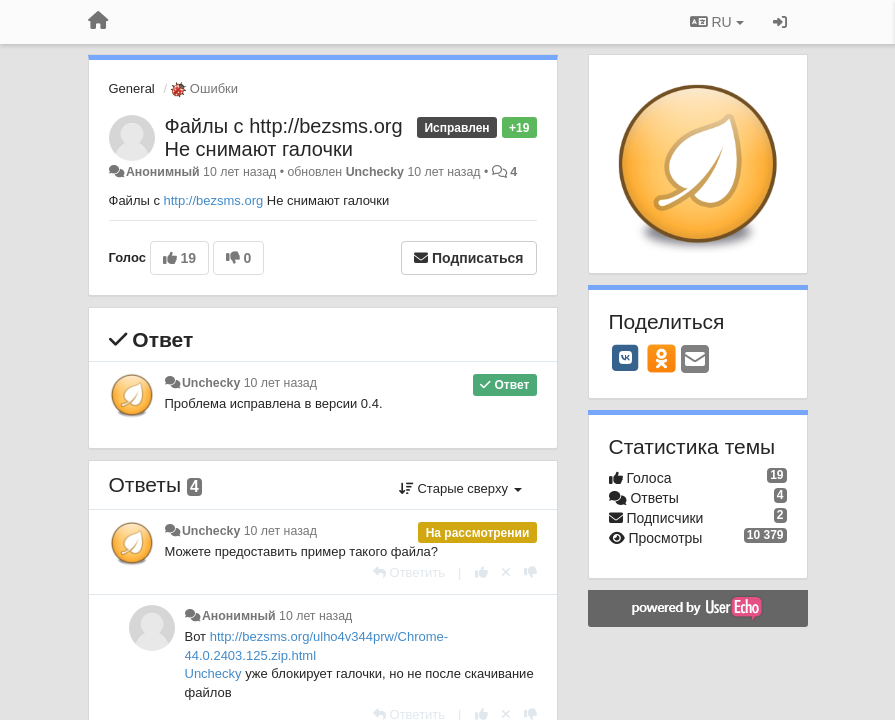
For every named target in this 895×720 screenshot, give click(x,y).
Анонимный (163, 172)
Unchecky (375, 172)
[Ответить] (409, 572)
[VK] (626, 358)
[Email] (695, 360)
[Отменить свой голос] (506, 572)
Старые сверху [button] (460, 488)
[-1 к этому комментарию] (530, 572)
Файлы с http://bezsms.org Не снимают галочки (284, 137)
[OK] (661, 358)
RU (717, 22)
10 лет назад (280, 383)
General (132, 88)
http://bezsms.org (214, 200)
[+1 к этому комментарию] (481, 572)
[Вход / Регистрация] (780, 22)
